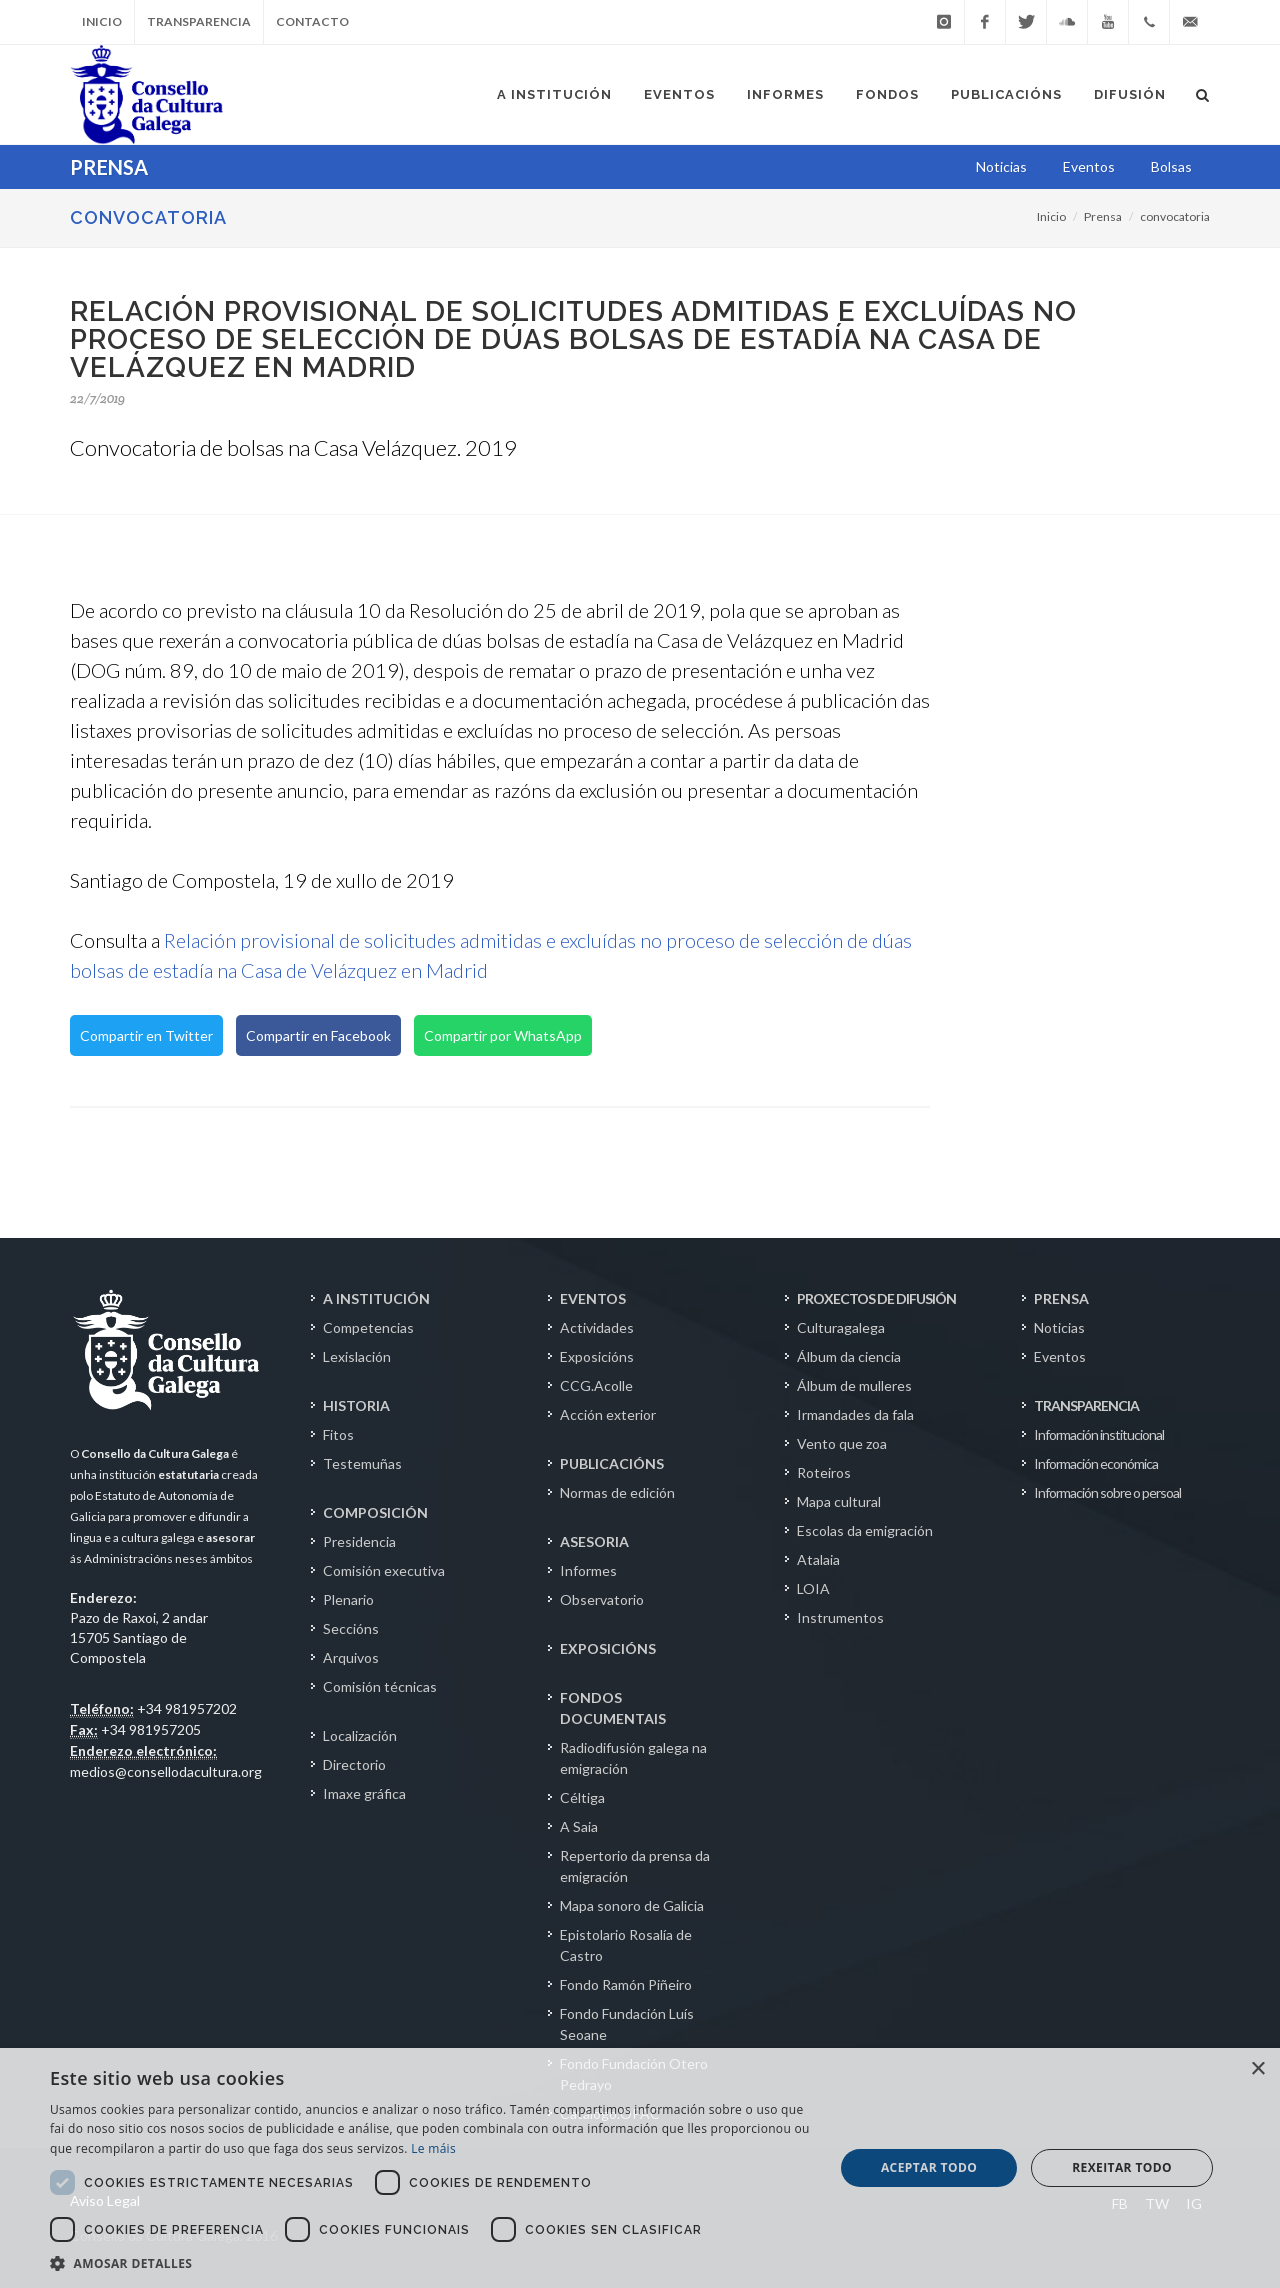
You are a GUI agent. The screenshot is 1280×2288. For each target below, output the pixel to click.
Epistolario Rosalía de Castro (626, 1945)
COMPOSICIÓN (375, 1512)
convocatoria (1175, 216)
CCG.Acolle (596, 1385)
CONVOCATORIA (148, 217)
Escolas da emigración (865, 1530)
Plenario (348, 1599)
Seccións (351, 1628)
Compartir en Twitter (146, 1035)
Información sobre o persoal (1107, 1492)
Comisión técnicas (380, 1686)
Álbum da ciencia (849, 1356)
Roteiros (824, 1472)
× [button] (1257, 2069)
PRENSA (1061, 1298)
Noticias (1059, 1327)
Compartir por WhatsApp (503, 1035)
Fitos (338, 1434)
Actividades (597, 1327)
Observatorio (602, 1599)
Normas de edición (617, 1492)
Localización (360, 1735)
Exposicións (597, 1356)
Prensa (1103, 216)
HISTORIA (356, 1405)
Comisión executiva (384, 1570)
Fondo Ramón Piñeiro (626, 1984)
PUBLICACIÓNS (612, 1463)
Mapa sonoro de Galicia (632, 1905)
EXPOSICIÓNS (608, 1648)
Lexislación (357, 1356)
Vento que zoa (842, 1443)
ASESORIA (594, 1541)
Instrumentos (840, 1617)
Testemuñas (362, 1463)
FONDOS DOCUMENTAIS (613, 1708)
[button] (430, 2263)
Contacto (312, 21)
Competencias (368, 1327)
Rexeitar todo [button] (1122, 2167)
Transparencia (199, 21)
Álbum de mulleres (854, 1385)
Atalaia (818, 1559)
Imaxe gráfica (364, 1793)
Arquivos (351, 1657)
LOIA (813, 1588)
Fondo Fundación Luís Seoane (627, 2024)
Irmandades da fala (855, 1414)
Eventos (1060, 1356)
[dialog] (640, 2168)
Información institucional (1099, 1434)
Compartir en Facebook (318, 1035)
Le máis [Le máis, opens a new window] (433, 2148)
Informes (588, 1570)
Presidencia (359, 1541)
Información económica (1096, 1463)
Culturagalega (841, 1327)
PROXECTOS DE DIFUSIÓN (876, 1298)
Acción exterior (608, 1414)
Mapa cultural (839, 1501)
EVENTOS (593, 1298)
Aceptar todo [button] (929, 2167)
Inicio (102, 21)
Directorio (354, 1764)
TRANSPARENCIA (1086, 1405)
